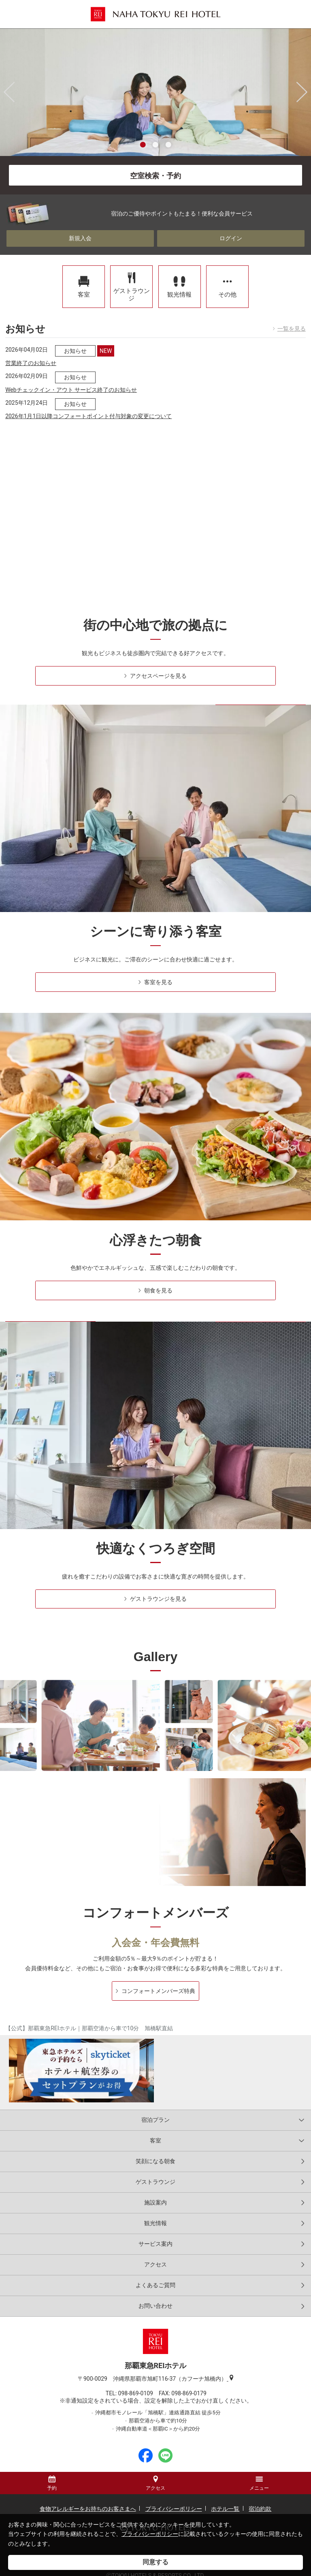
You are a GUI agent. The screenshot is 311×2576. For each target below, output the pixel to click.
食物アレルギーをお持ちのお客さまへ (88, 2496)
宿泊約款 (260, 2496)
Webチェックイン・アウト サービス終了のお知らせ (71, 376)
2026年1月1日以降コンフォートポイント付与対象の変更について (88, 403)
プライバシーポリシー (149, 2534)
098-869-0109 (138, 2380)
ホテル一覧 (225, 2496)
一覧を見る (291, 315)
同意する (155, 2562)
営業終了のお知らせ (30, 350)
